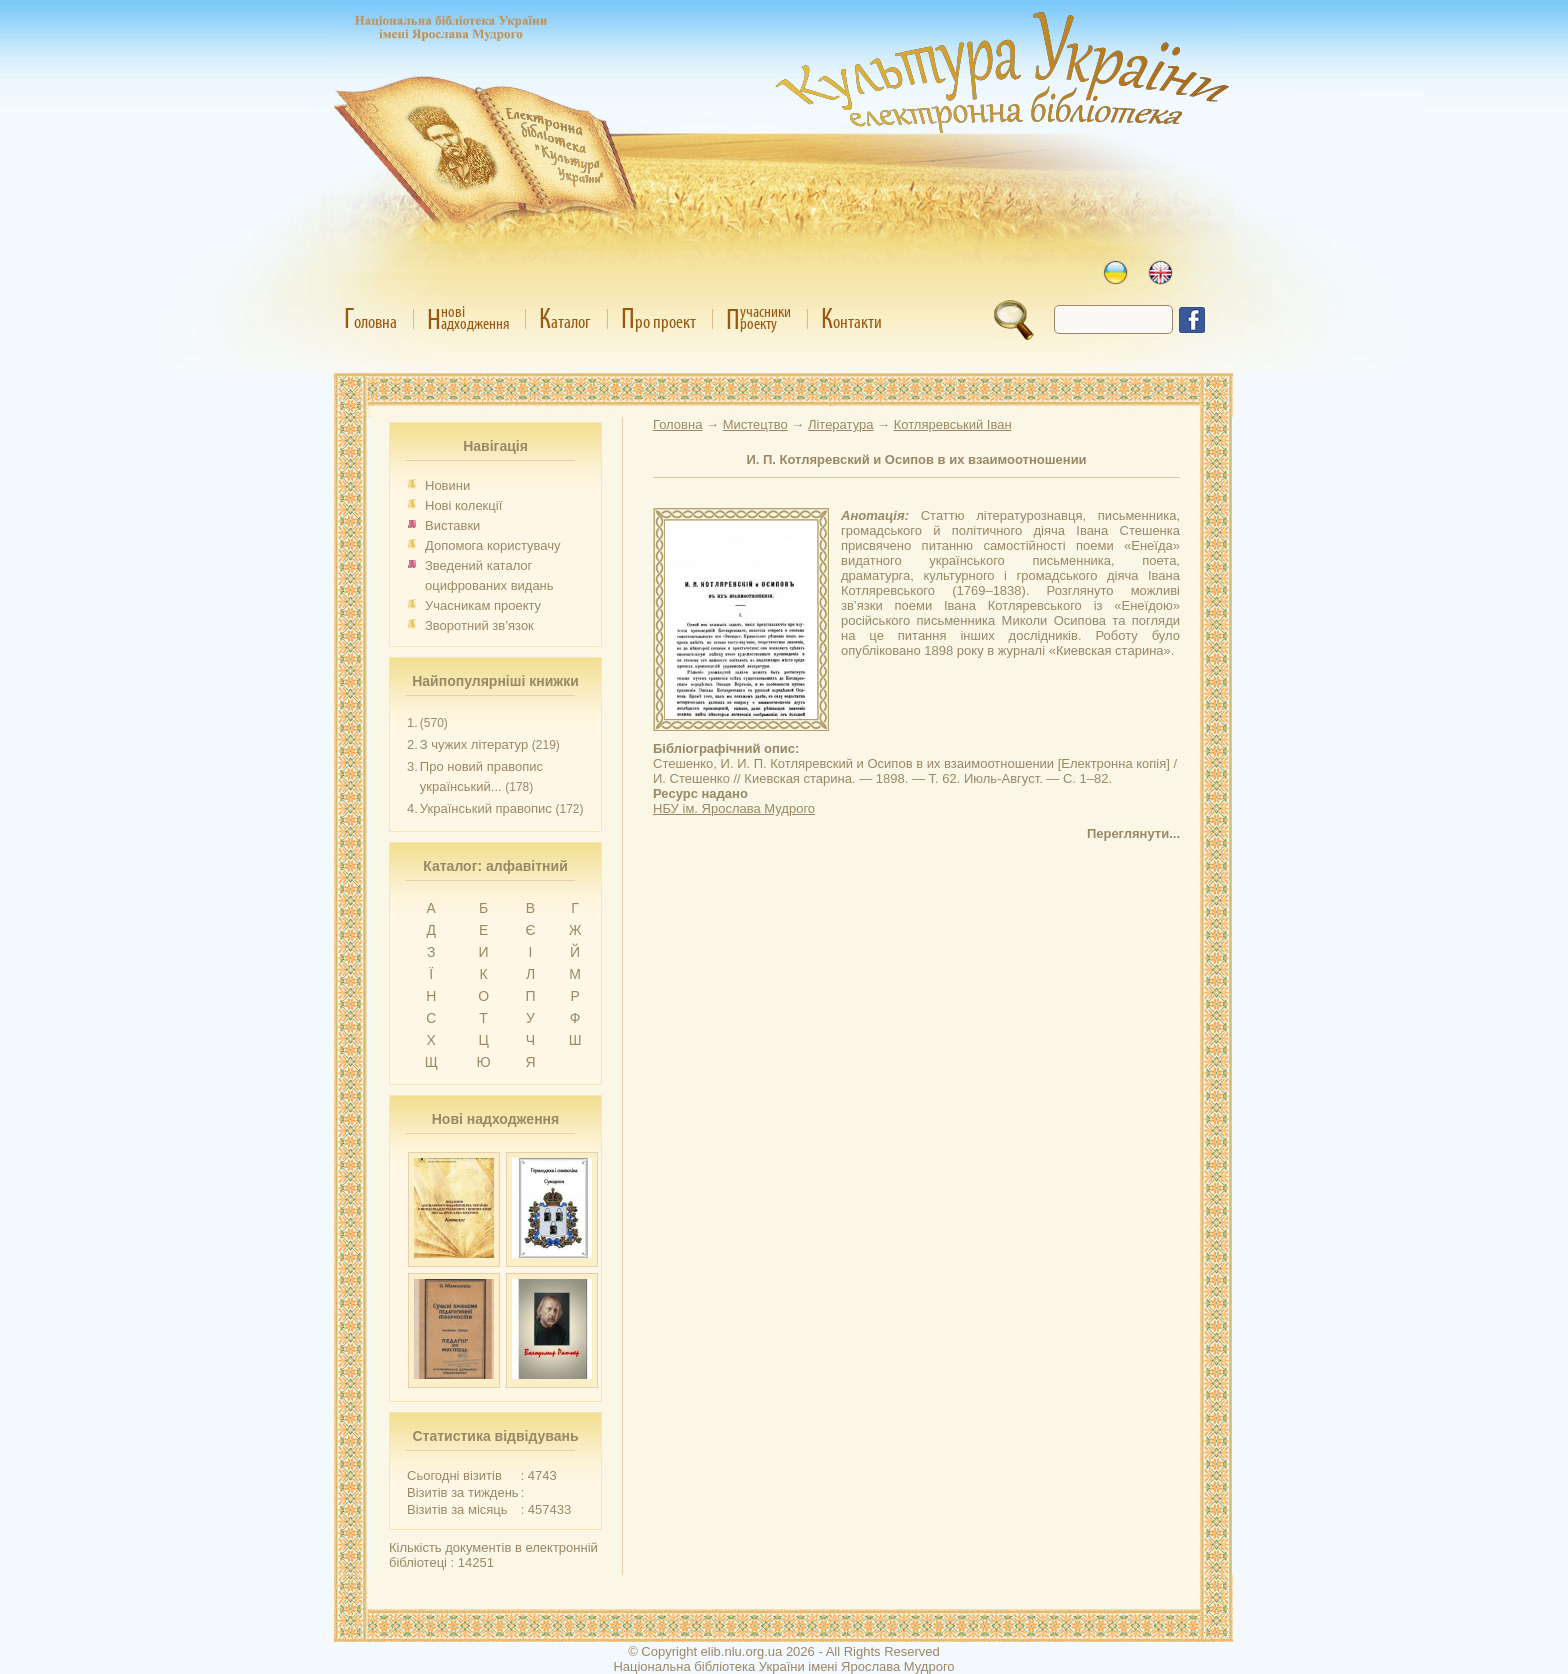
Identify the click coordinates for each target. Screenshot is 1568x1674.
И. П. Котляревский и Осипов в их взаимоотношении (916, 459)
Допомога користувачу (493, 545)
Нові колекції (463, 505)
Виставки (452, 525)
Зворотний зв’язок (479, 625)
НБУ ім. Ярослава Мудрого (734, 808)
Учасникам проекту (483, 605)
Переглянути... (1133, 833)
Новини (447, 485)
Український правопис (486, 808)
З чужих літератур (474, 744)
